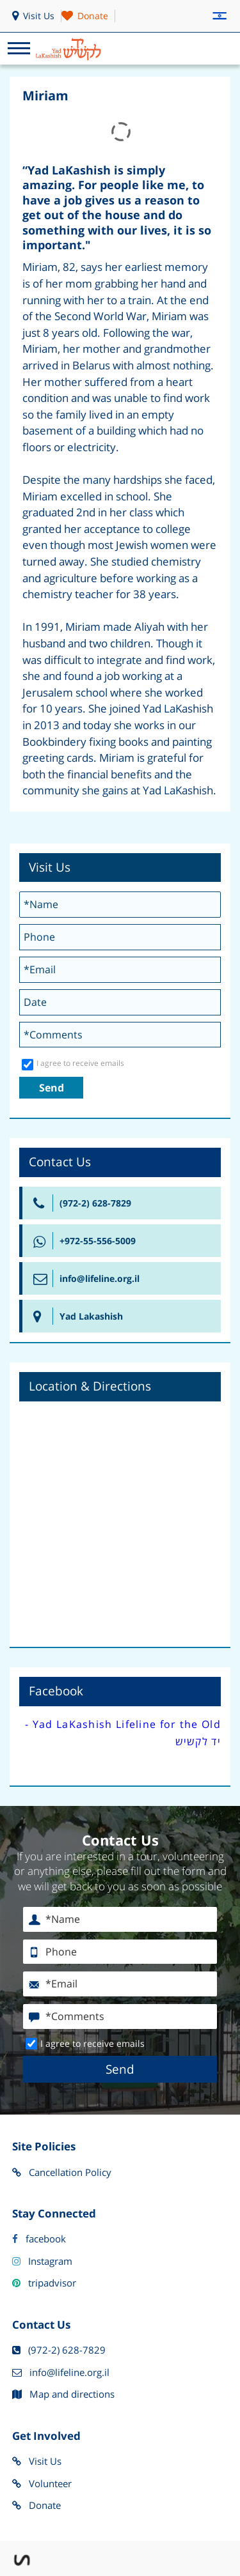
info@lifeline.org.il (60, 2372)
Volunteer (42, 2484)
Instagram (42, 2261)
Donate (36, 2505)
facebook (39, 2239)
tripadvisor (44, 2283)
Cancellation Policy (61, 2172)
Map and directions (63, 2394)
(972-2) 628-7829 (59, 2350)
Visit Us (36, 2461)
